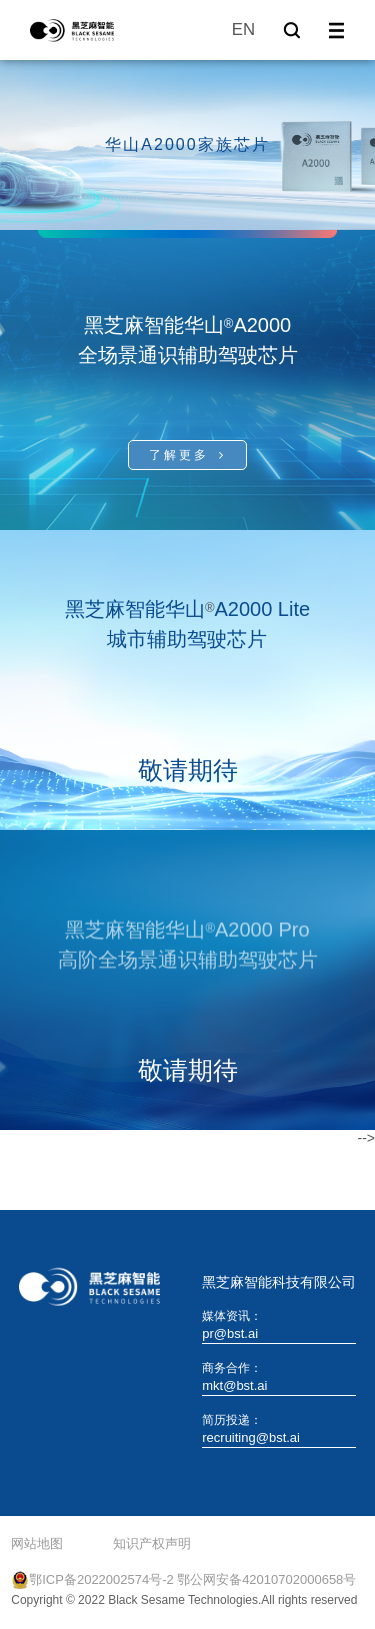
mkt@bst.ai (234, 1385)
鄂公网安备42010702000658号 (266, 1579)
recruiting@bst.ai (251, 1437)
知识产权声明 (152, 1543)
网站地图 (37, 1543)
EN (243, 29)
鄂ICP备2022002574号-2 (101, 1579)
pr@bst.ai (230, 1333)
